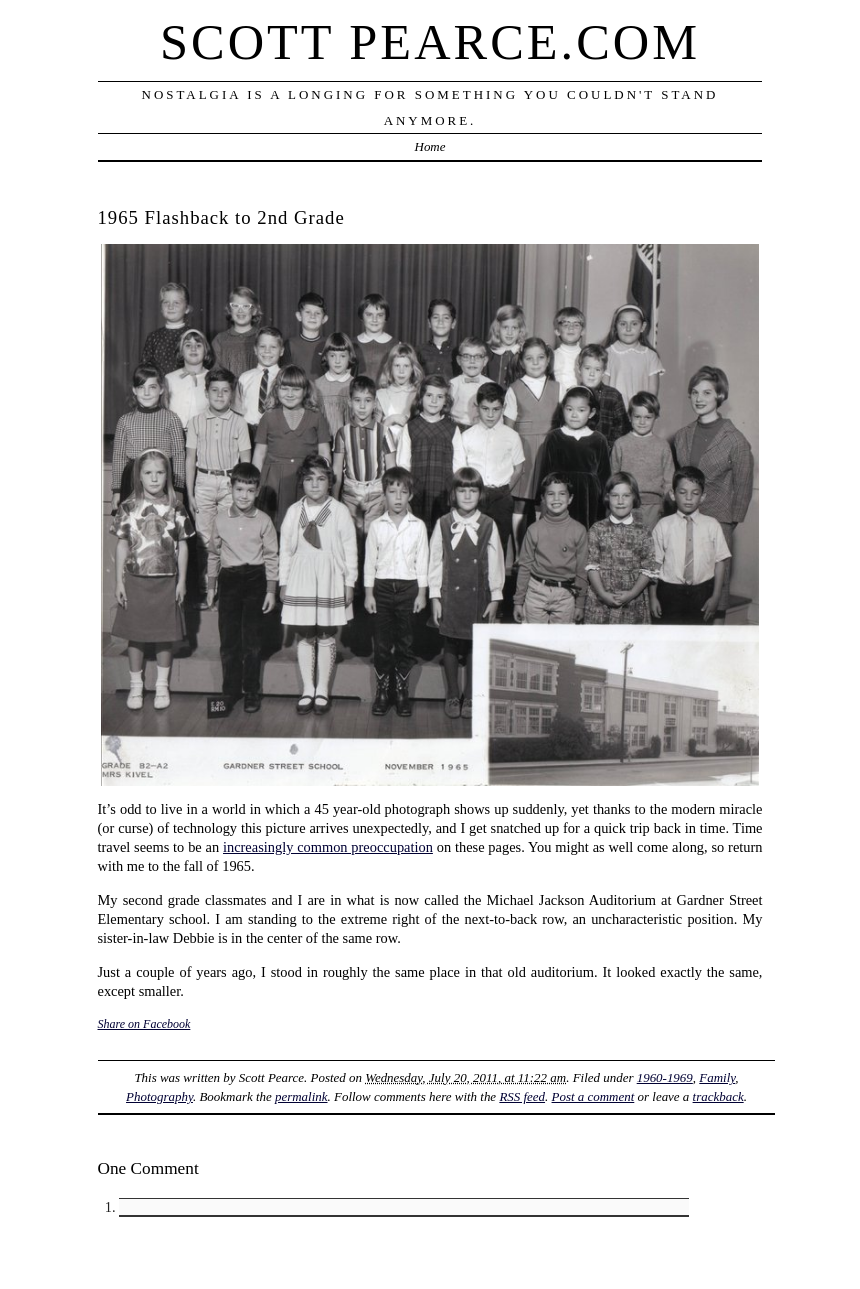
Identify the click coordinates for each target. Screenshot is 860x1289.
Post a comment (593, 1096)
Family (717, 1077)
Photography (159, 1096)
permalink (301, 1096)
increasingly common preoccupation (328, 847)
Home (430, 146)
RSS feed (522, 1096)
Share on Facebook (144, 1024)
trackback (718, 1096)
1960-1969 (665, 1077)
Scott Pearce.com (430, 42)
